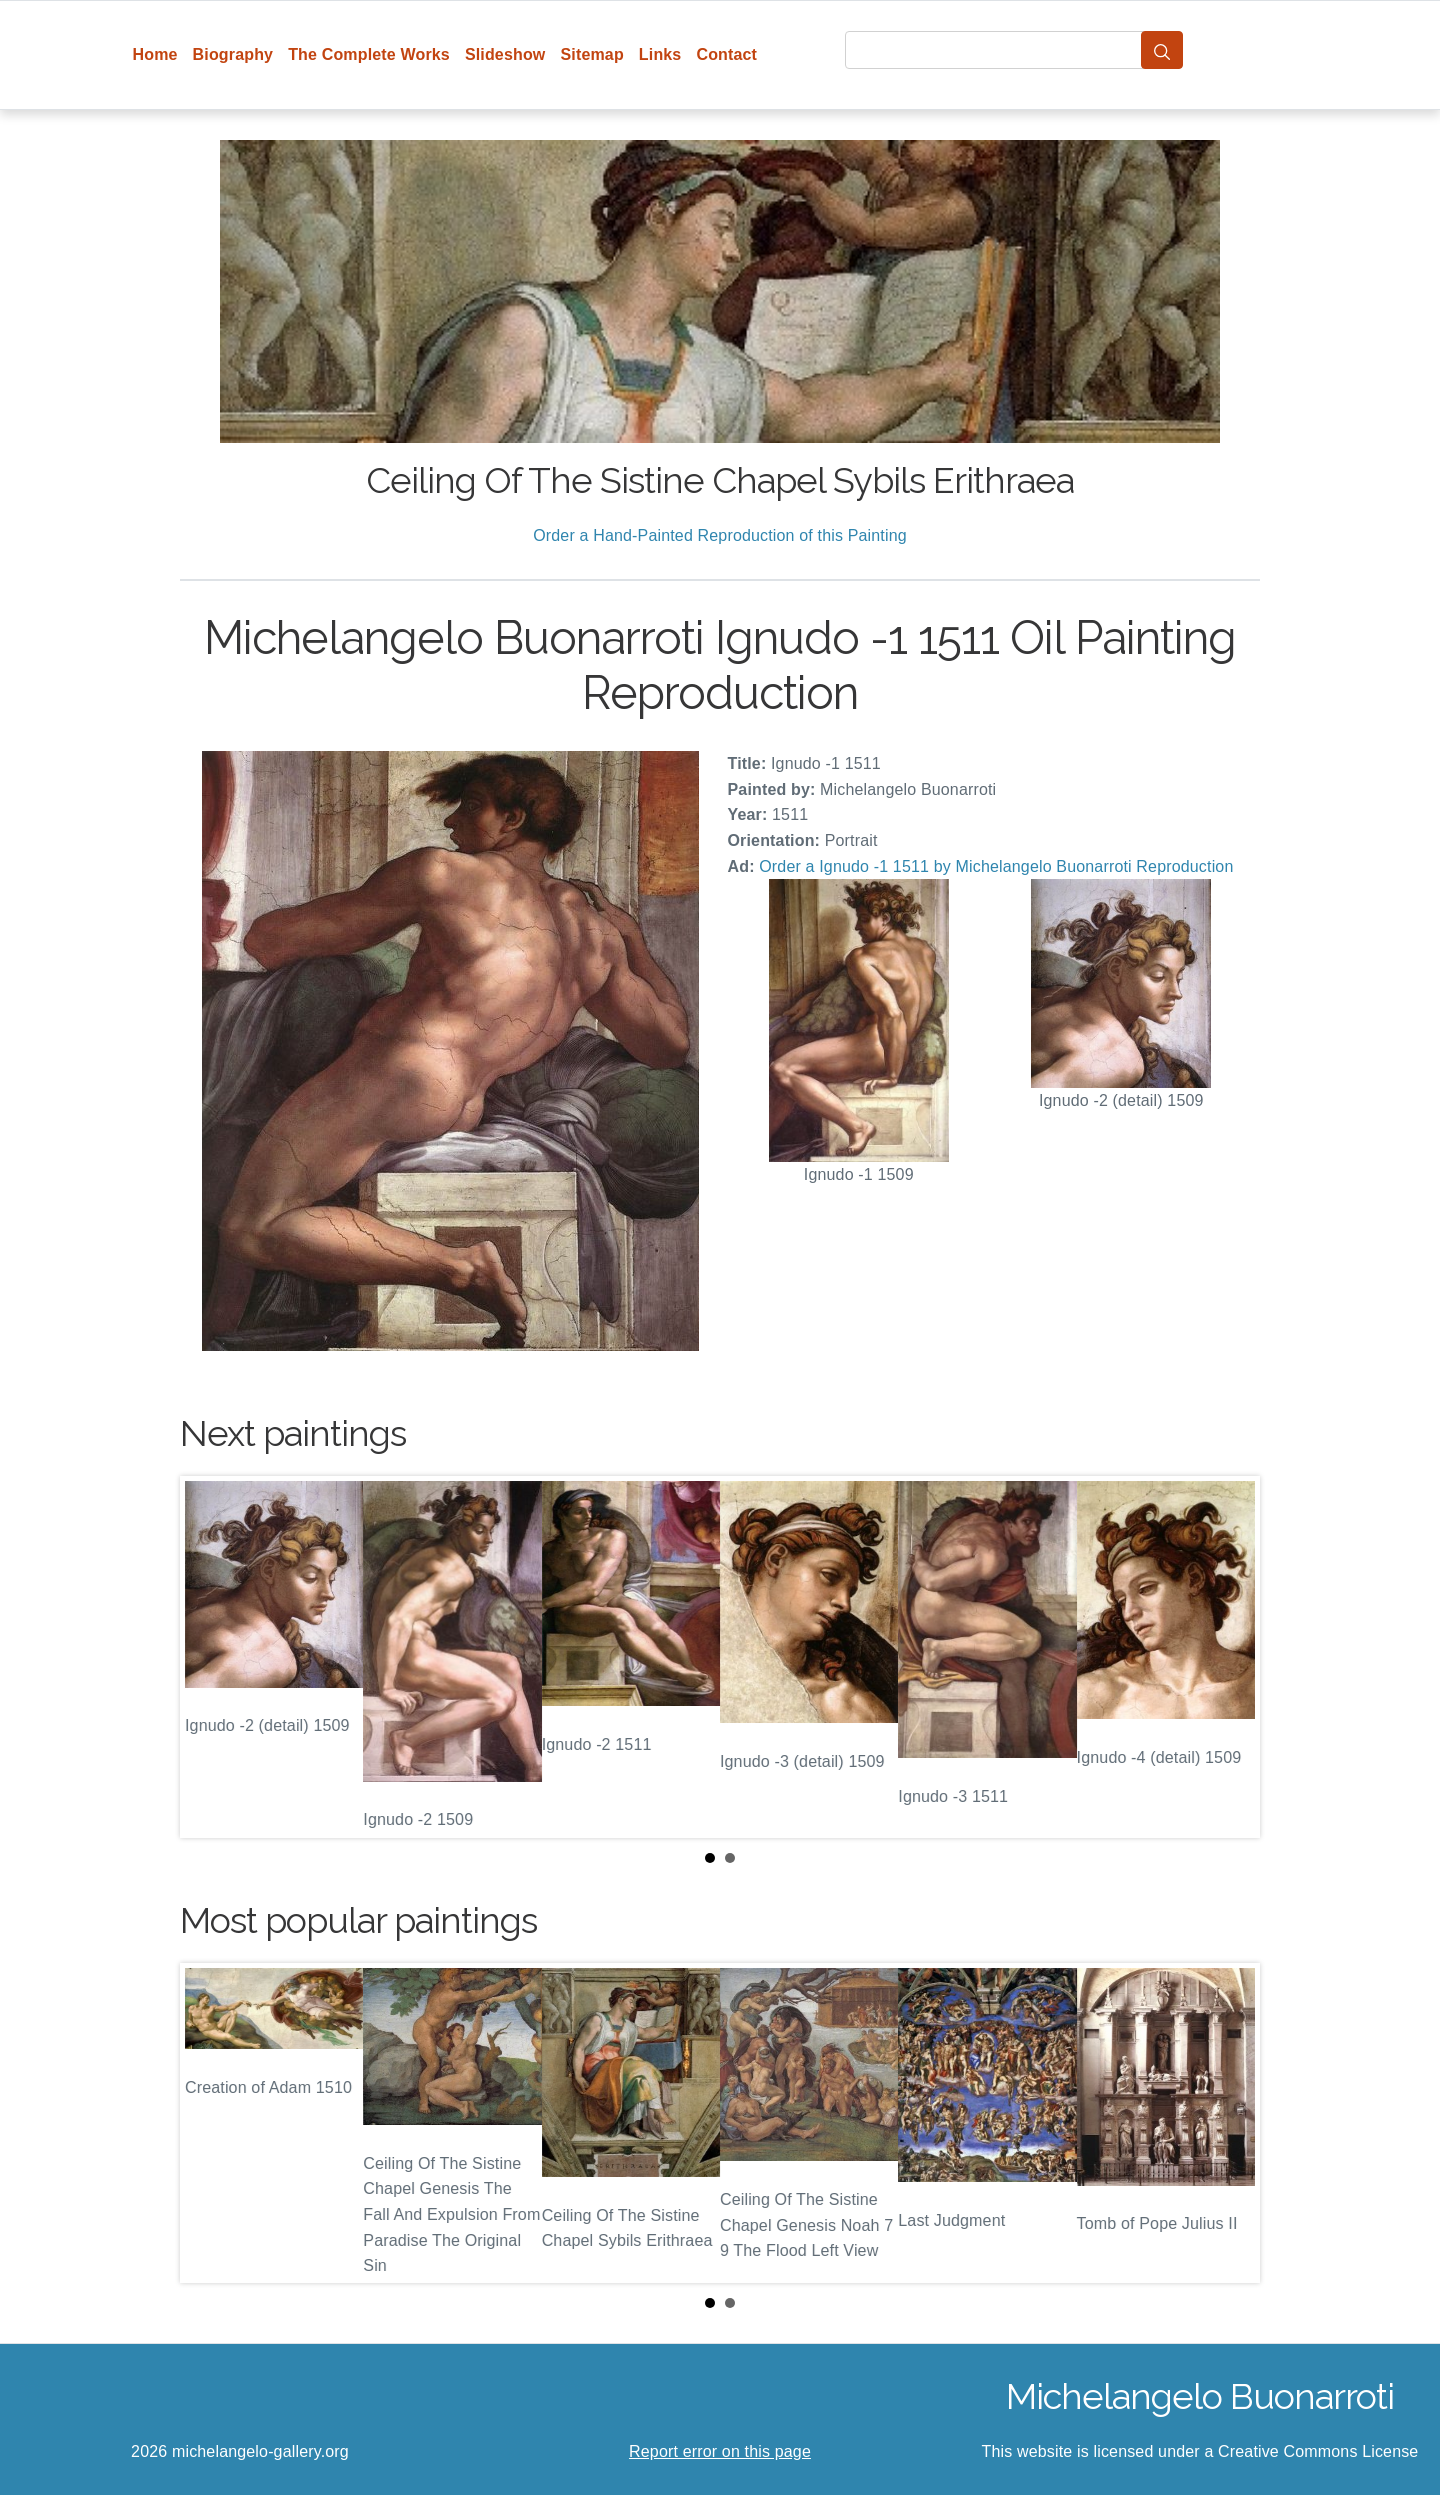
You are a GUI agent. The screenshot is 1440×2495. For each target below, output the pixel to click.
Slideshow (505, 54)
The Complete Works (369, 54)
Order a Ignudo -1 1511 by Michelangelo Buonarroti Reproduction (996, 866)
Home (155, 54)
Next (1229, 1657)
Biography (233, 54)
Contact (726, 54)
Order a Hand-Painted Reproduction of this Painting (720, 535)
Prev (211, 1657)
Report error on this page (720, 2451)
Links (660, 54)
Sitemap (591, 54)
